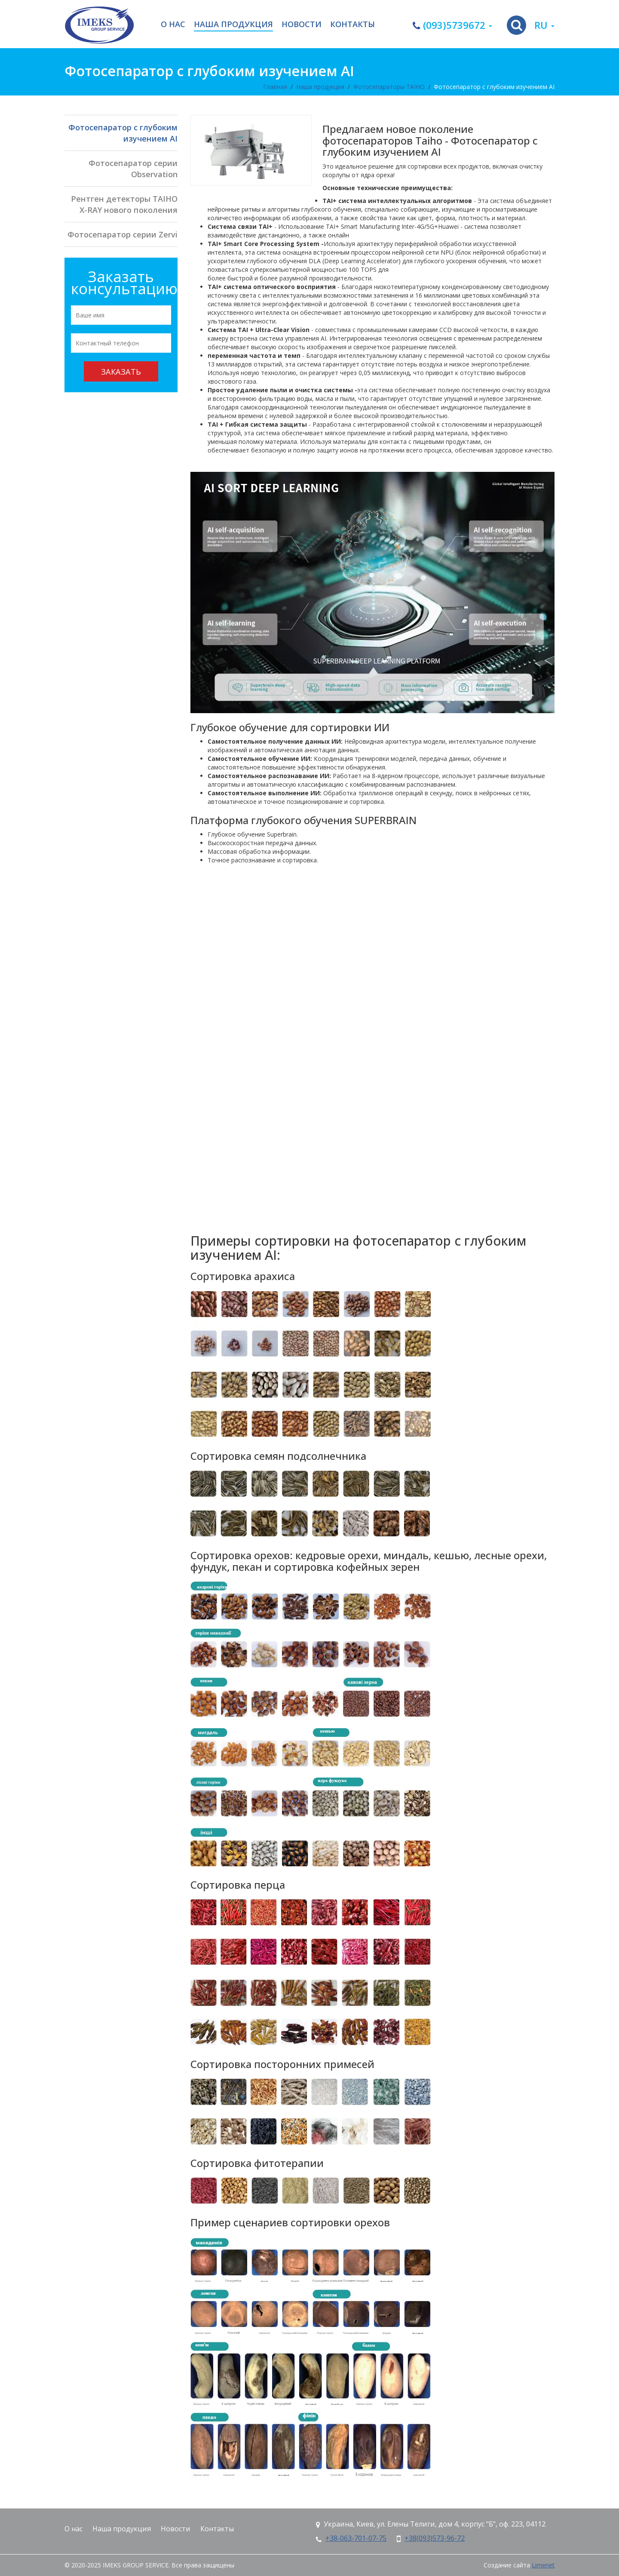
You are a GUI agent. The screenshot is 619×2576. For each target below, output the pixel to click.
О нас (173, 24)
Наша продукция (233, 24)
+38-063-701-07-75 (355, 2538)
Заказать (121, 371)
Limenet (543, 2565)
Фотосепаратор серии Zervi (122, 234)
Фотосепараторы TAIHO (389, 87)
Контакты (352, 24)
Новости (302, 24)
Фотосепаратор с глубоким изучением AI (494, 87)
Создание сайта (507, 2565)
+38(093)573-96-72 (434, 2538)
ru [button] (544, 25)
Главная (275, 87)
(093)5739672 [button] (452, 25)
